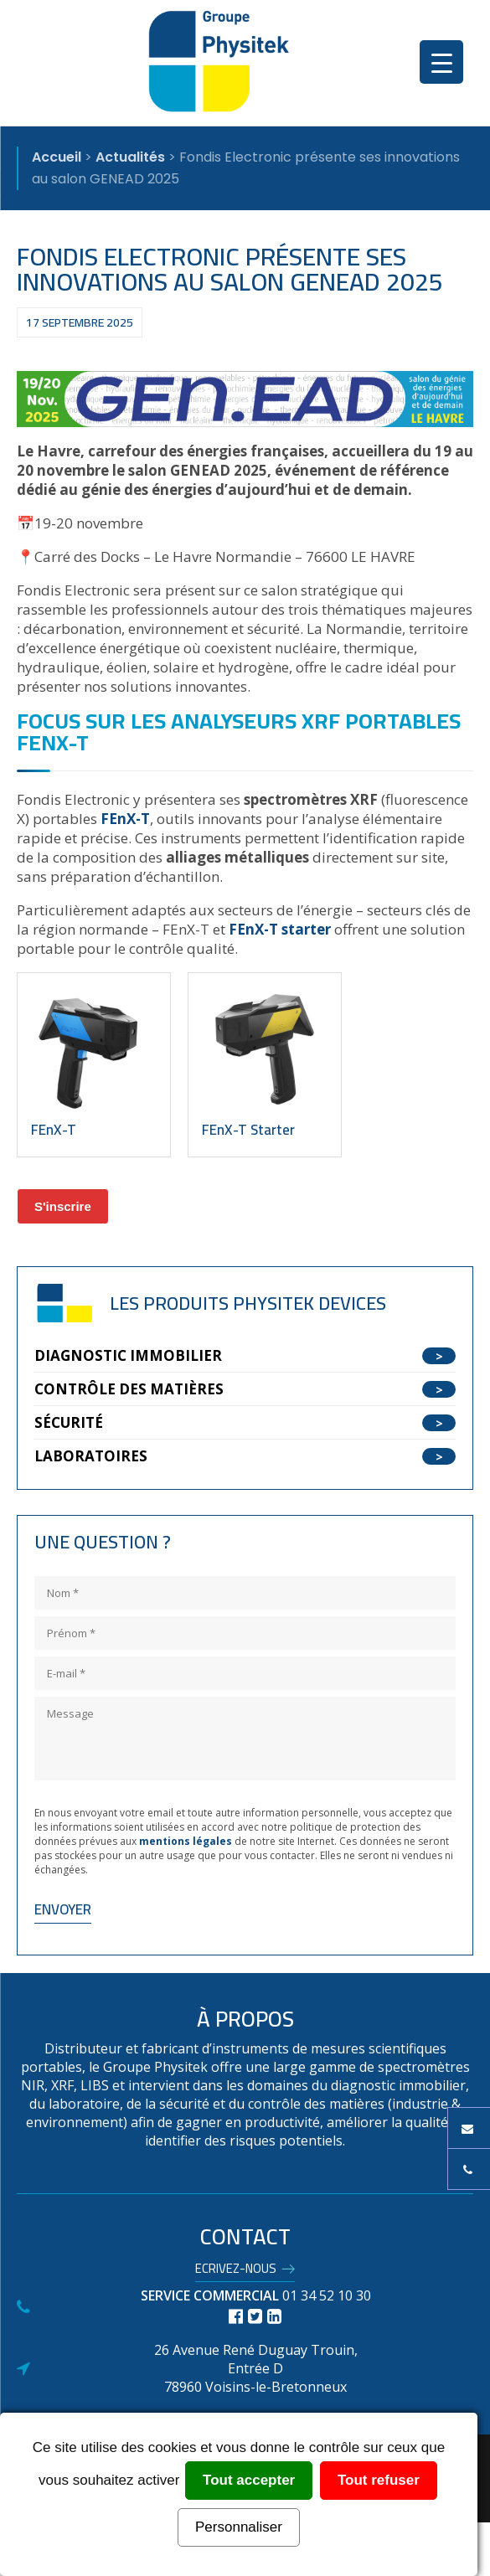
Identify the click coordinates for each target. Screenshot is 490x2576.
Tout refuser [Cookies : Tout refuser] (379, 2480)
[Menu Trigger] (441, 62)
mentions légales (185, 1841)
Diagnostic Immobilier (128, 1355)
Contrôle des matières (129, 1389)
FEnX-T (125, 818)
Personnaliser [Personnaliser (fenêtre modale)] (238, 2527)
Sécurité (68, 1422)
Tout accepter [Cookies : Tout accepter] (249, 2480)
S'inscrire (62, 1206)
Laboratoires (90, 1456)
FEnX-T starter (280, 929)
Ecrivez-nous (235, 2271)
